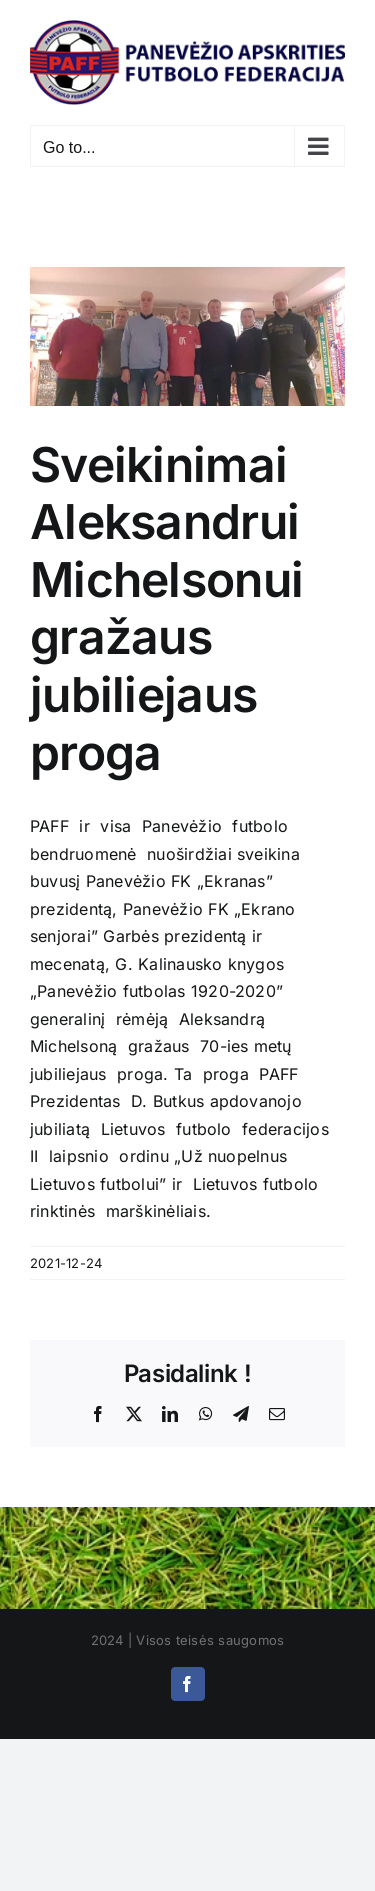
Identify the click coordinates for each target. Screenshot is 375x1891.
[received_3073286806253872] (187, 336)
